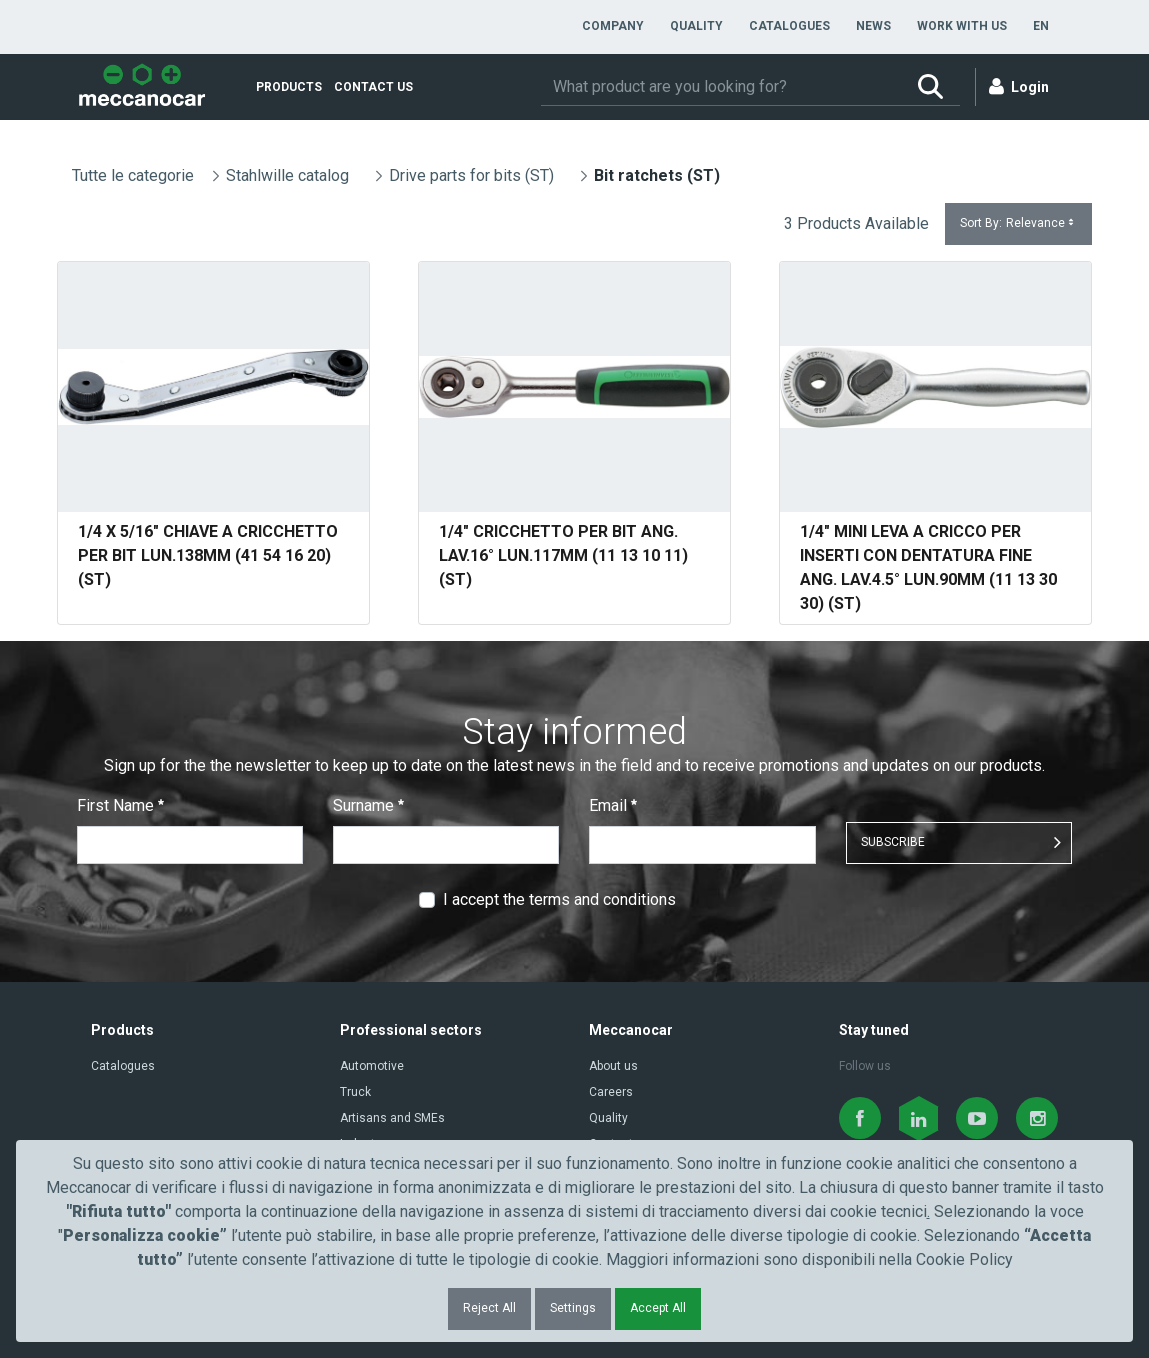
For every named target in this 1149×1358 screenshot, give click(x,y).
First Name (120, 805)
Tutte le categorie (133, 175)
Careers (611, 1092)
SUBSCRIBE (893, 842)
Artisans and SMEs (392, 1118)
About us (613, 1066)
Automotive (372, 1066)
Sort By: (1018, 223)
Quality (608, 1118)
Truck (355, 1092)
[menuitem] (613, 26)
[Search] (721, 87)
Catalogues (123, 1066)
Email (613, 805)
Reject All (489, 1308)
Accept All (658, 1308)
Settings (573, 1308)
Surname (368, 805)
